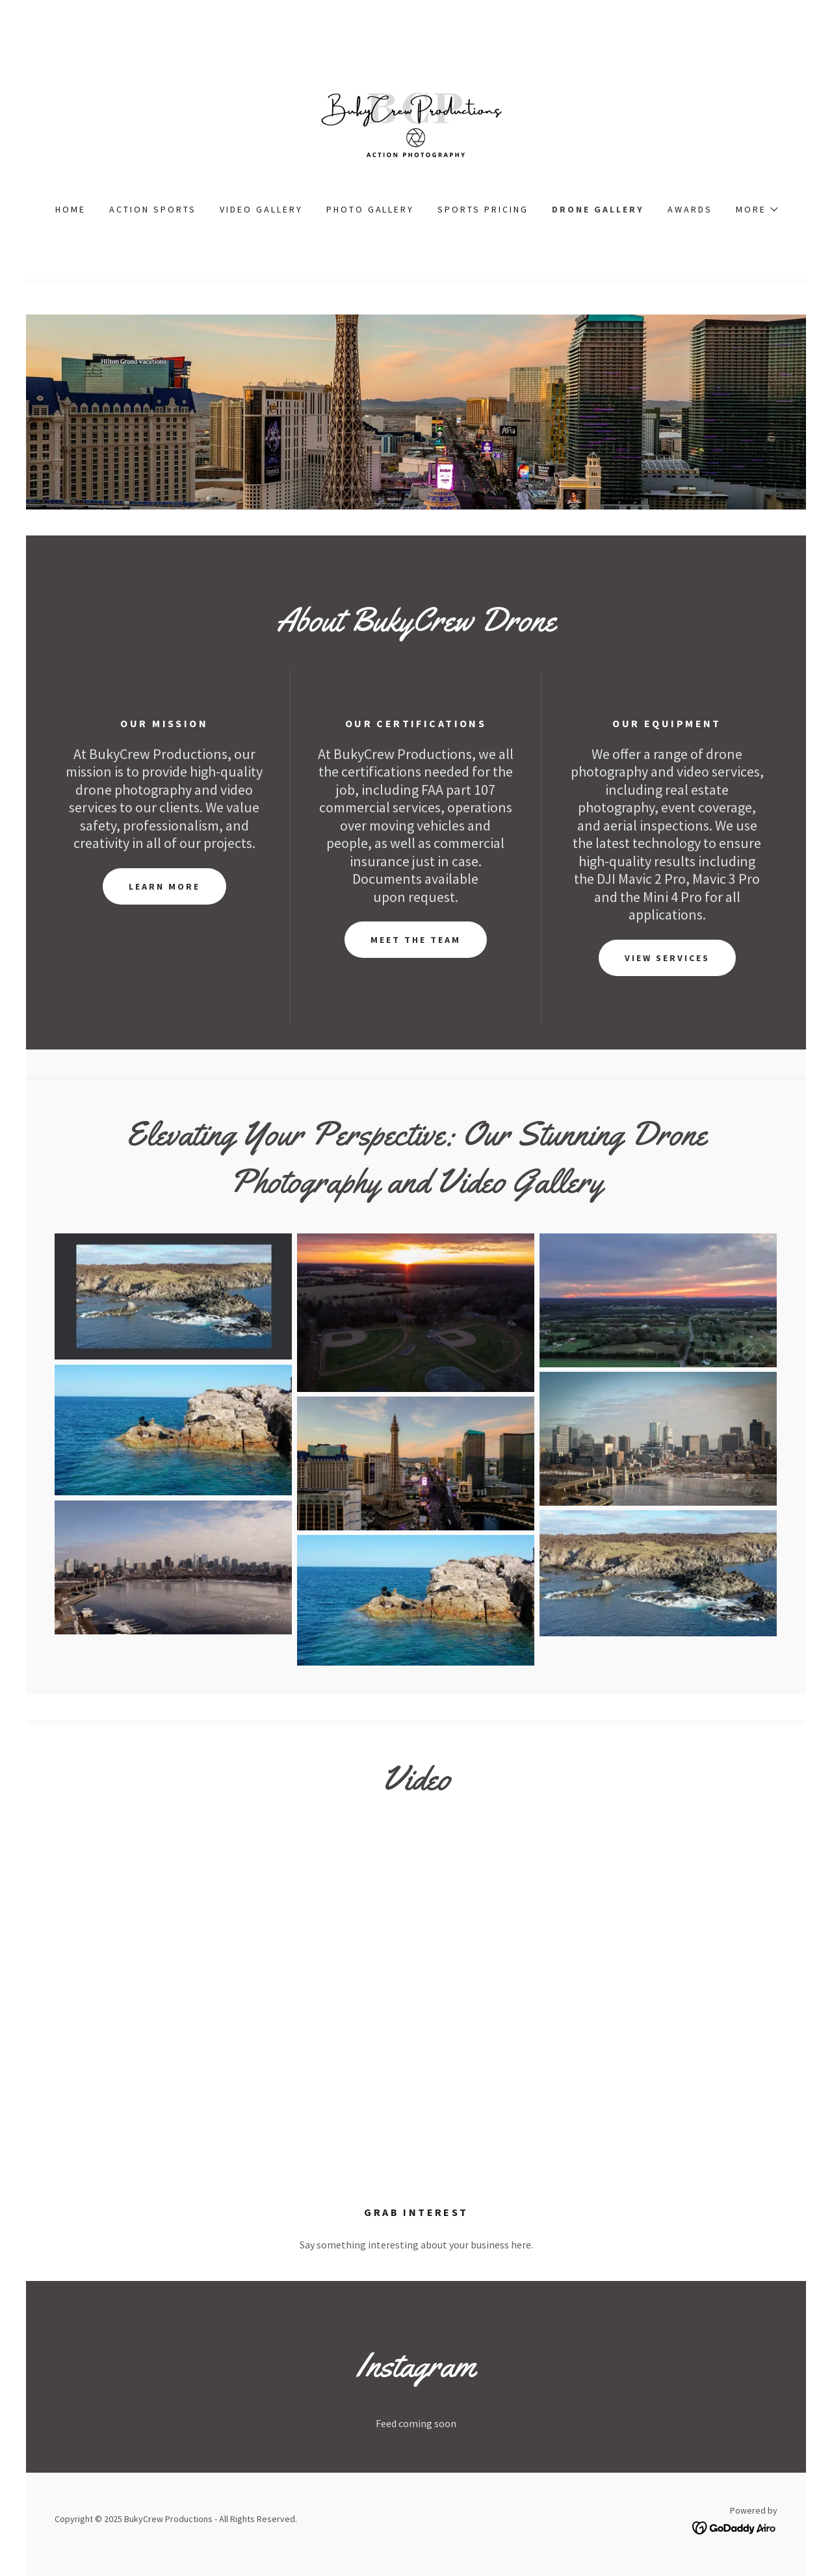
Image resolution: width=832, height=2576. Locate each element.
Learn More (164, 886)
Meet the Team (415, 940)
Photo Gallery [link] (370, 209)
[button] (756, 209)
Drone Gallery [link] (598, 209)
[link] (415, 119)
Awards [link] (690, 209)
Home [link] (70, 209)
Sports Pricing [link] (482, 209)
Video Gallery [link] (261, 209)
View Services (667, 958)
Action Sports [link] (152, 209)
